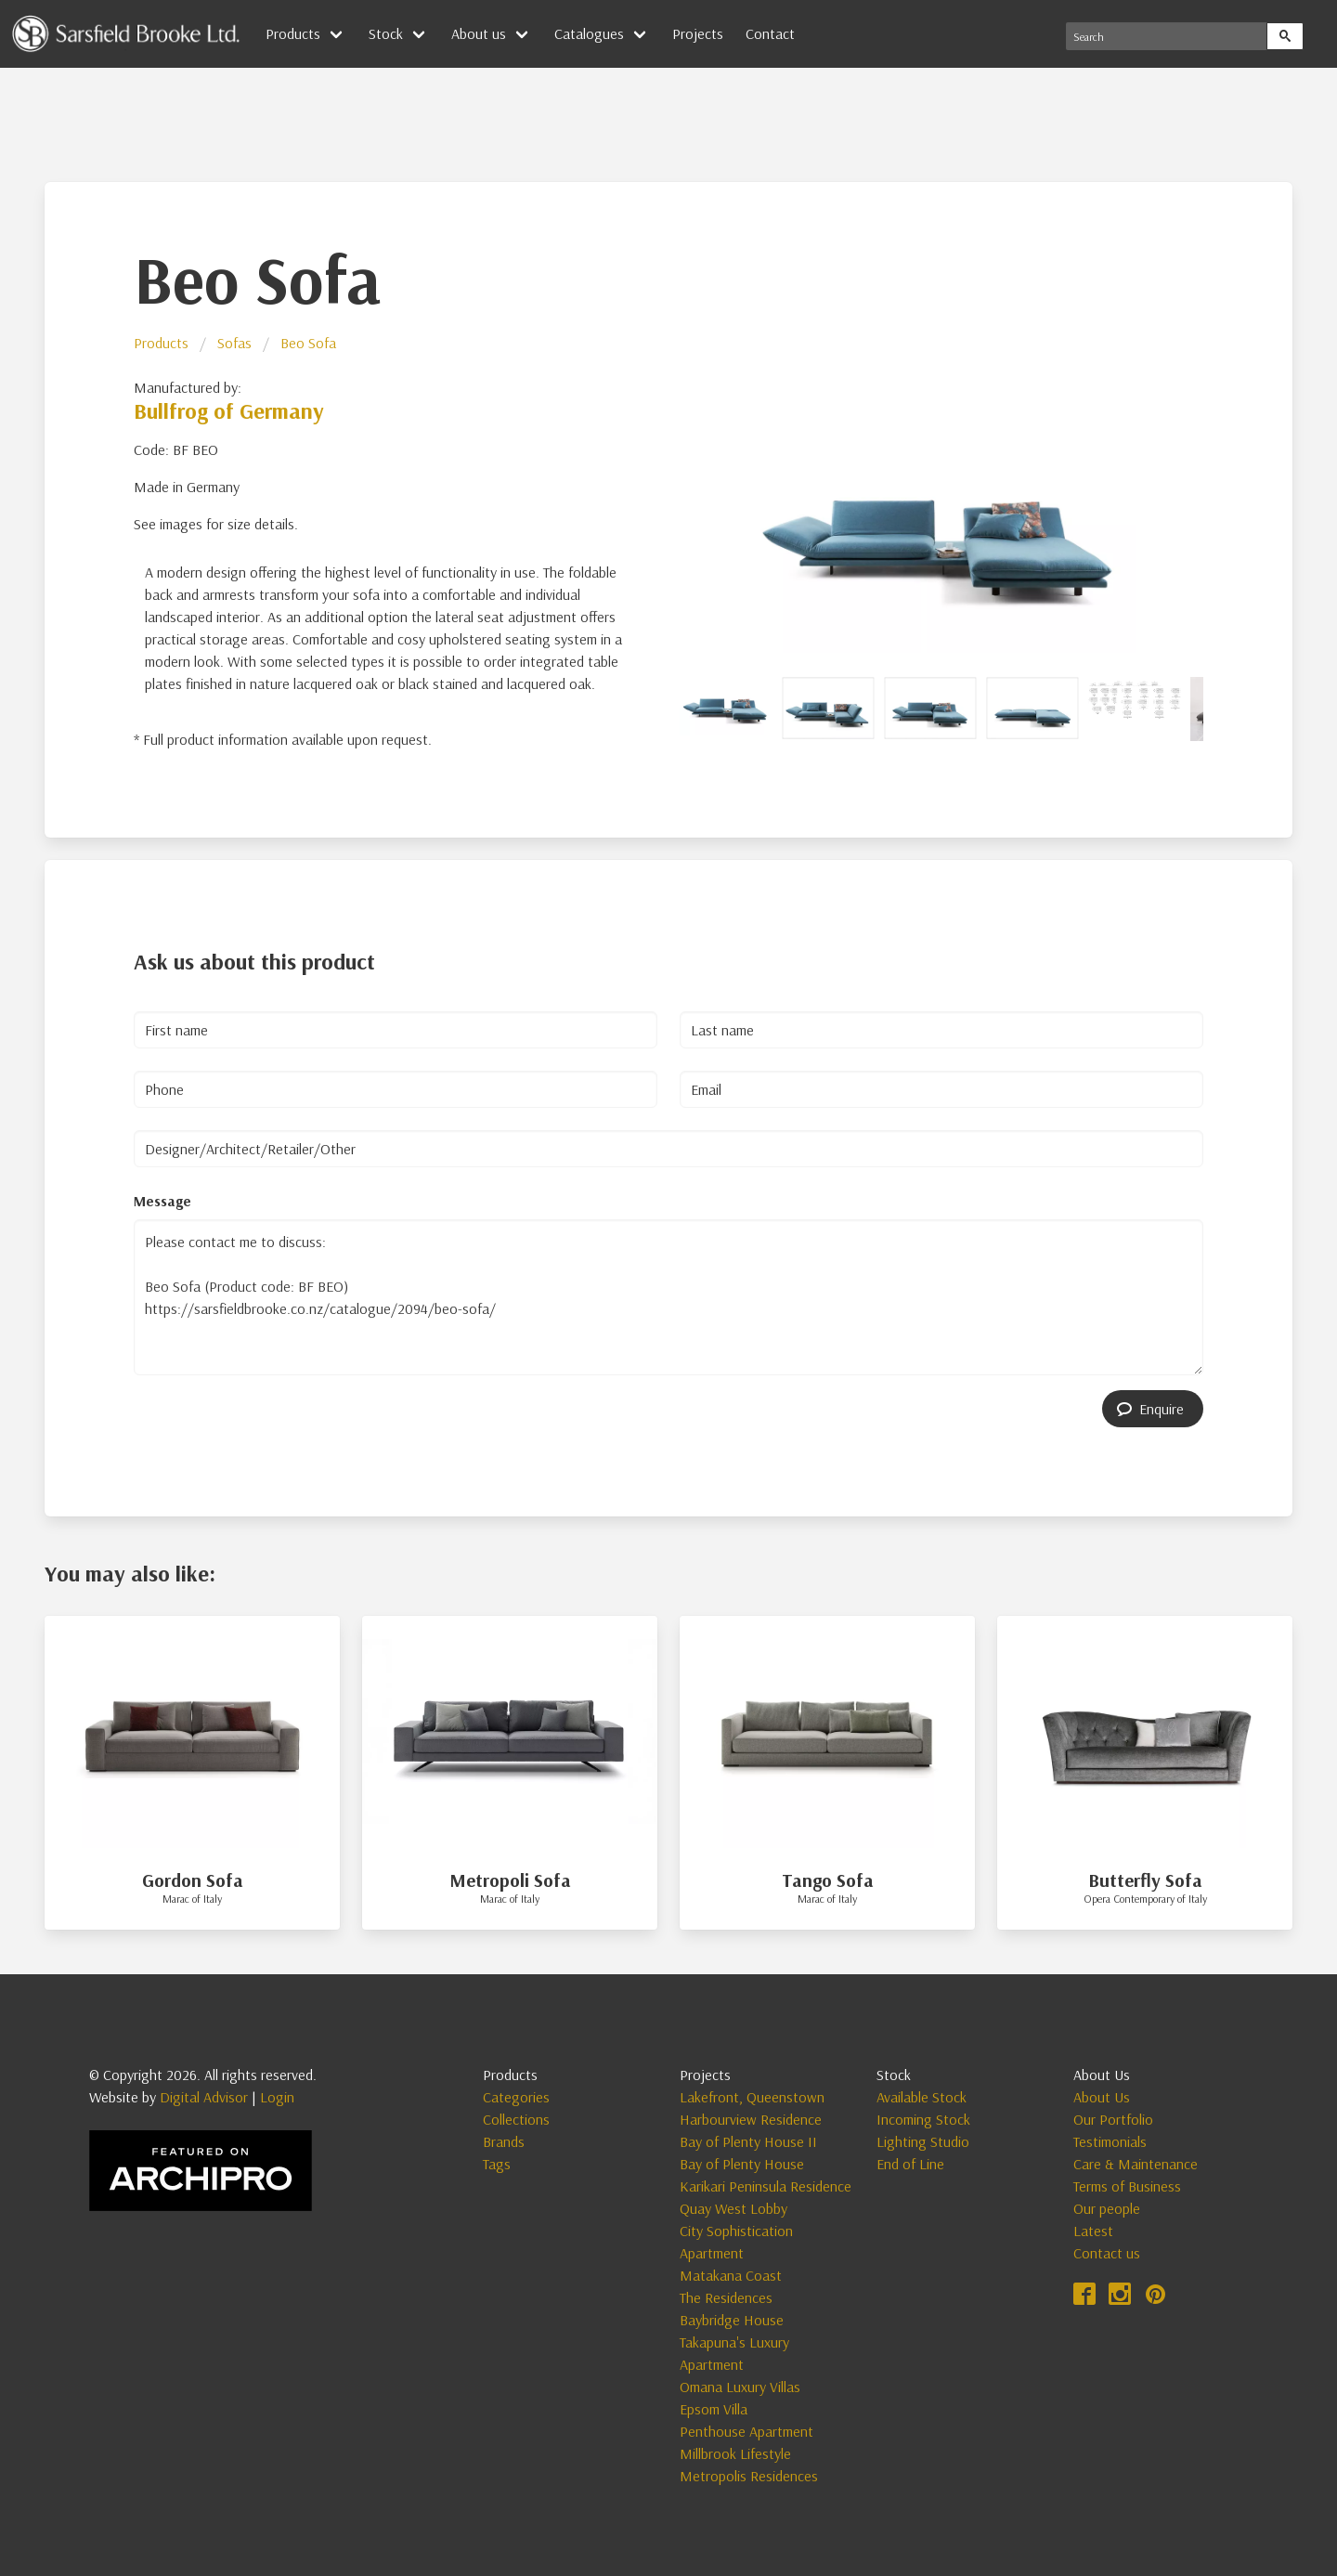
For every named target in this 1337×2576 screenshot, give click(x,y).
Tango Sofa (828, 1880)
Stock (386, 33)
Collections (516, 2119)
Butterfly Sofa (1145, 1880)
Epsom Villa (713, 2409)
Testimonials (1110, 2141)
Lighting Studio (922, 2141)
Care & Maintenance (1135, 2163)
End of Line (910, 2163)
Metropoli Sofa (510, 1880)
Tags (497, 2163)
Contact (770, 33)
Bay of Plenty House (742, 2163)
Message (162, 1200)
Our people (1106, 2208)
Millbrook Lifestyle (735, 2453)
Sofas (234, 342)
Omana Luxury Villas (740, 2386)
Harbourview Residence (751, 2119)
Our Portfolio (1113, 2119)
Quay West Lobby (733, 2208)
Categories (516, 2097)
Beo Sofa (308, 342)
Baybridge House (732, 2319)
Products (293, 33)
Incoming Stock (923, 2119)
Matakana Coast (731, 2275)
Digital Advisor (204, 2097)
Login (277, 2097)
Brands (504, 2141)
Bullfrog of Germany (229, 410)
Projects (697, 33)
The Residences (726, 2297)
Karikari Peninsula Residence (765, 2186)
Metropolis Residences (749, 2475)
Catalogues (589, 33)
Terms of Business (1127, 2186)
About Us (1101, 2097)
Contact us (1106, 2253)
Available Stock (921, 2097)
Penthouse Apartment (746, 2431)
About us (478, 33)
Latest (1093, 2230)
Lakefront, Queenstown (752, 2097)
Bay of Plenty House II (748, 2141)
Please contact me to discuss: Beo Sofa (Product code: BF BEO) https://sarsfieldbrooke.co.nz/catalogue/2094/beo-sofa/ (668, 1297)
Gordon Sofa (192, 1880)
